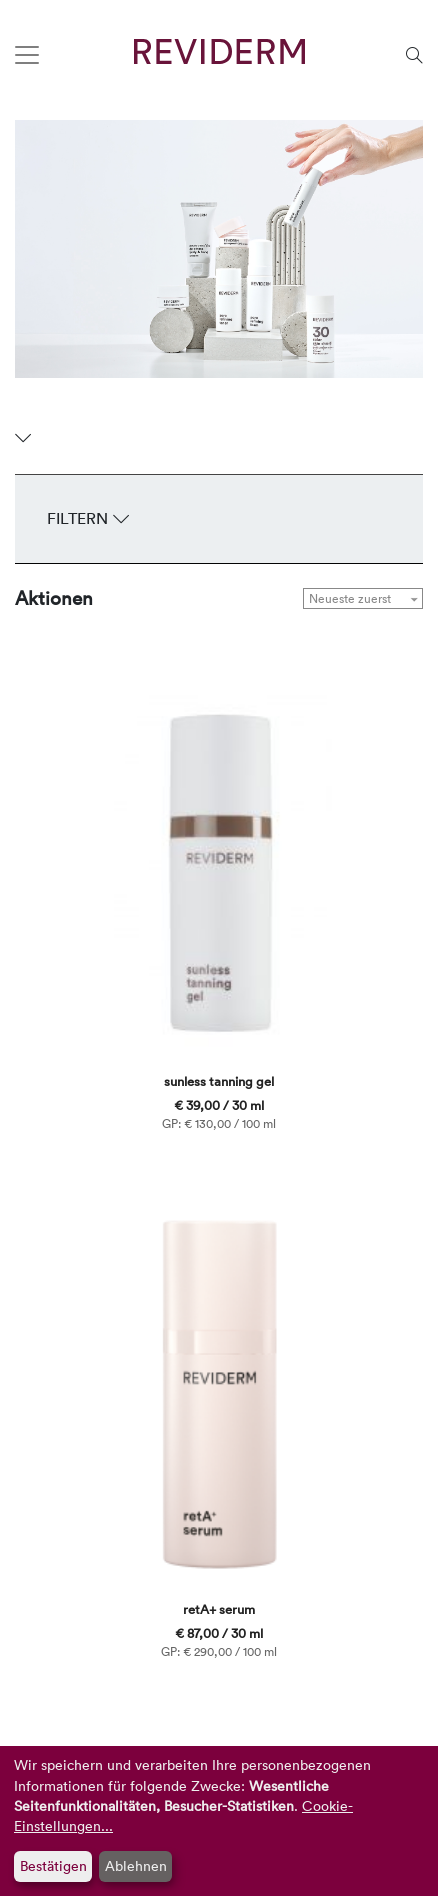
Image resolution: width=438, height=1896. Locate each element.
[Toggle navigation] (27, 55)
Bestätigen (53, 1865)
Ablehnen (136, 1865)
